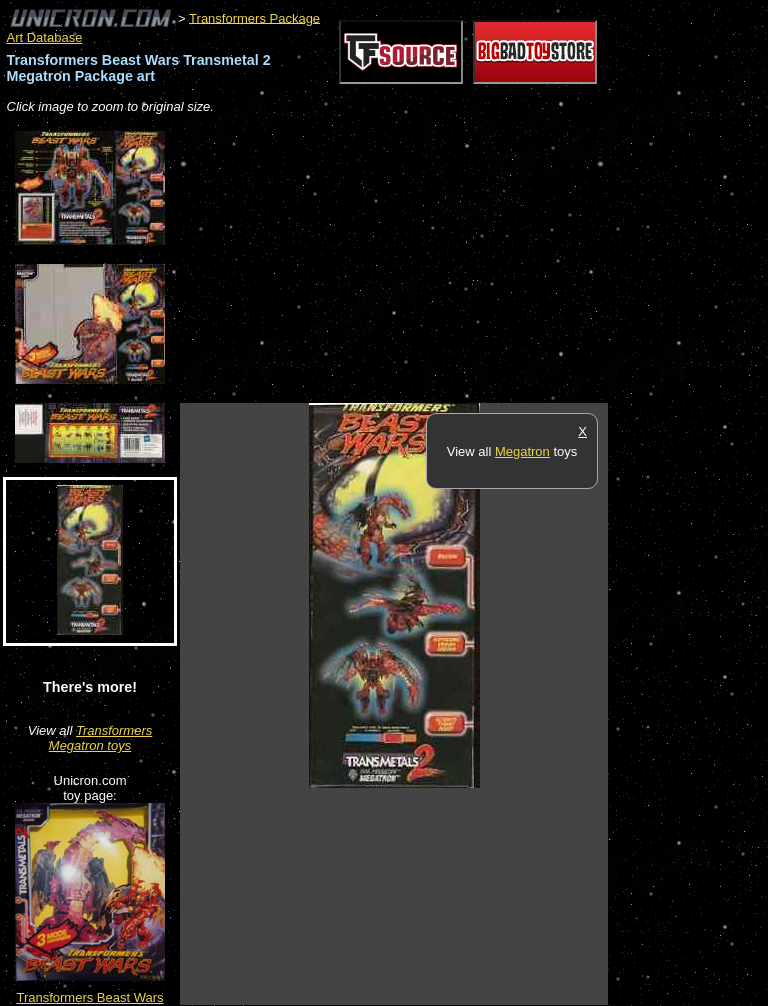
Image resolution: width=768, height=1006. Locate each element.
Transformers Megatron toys (100, 738)
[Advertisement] (414, 260)
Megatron (522, 451)
